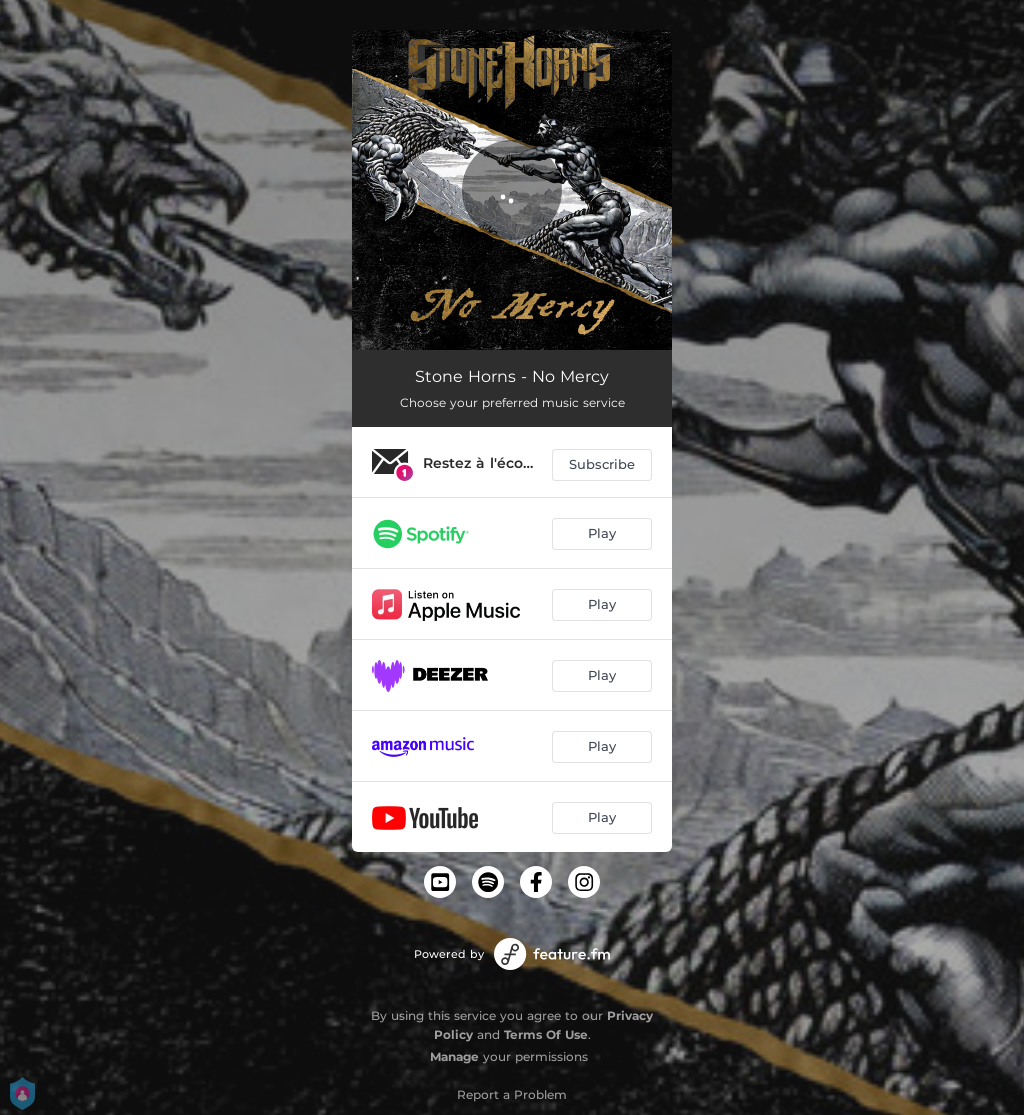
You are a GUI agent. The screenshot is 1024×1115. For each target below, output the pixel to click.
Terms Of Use (546, 1034)
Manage (454, 1056)
